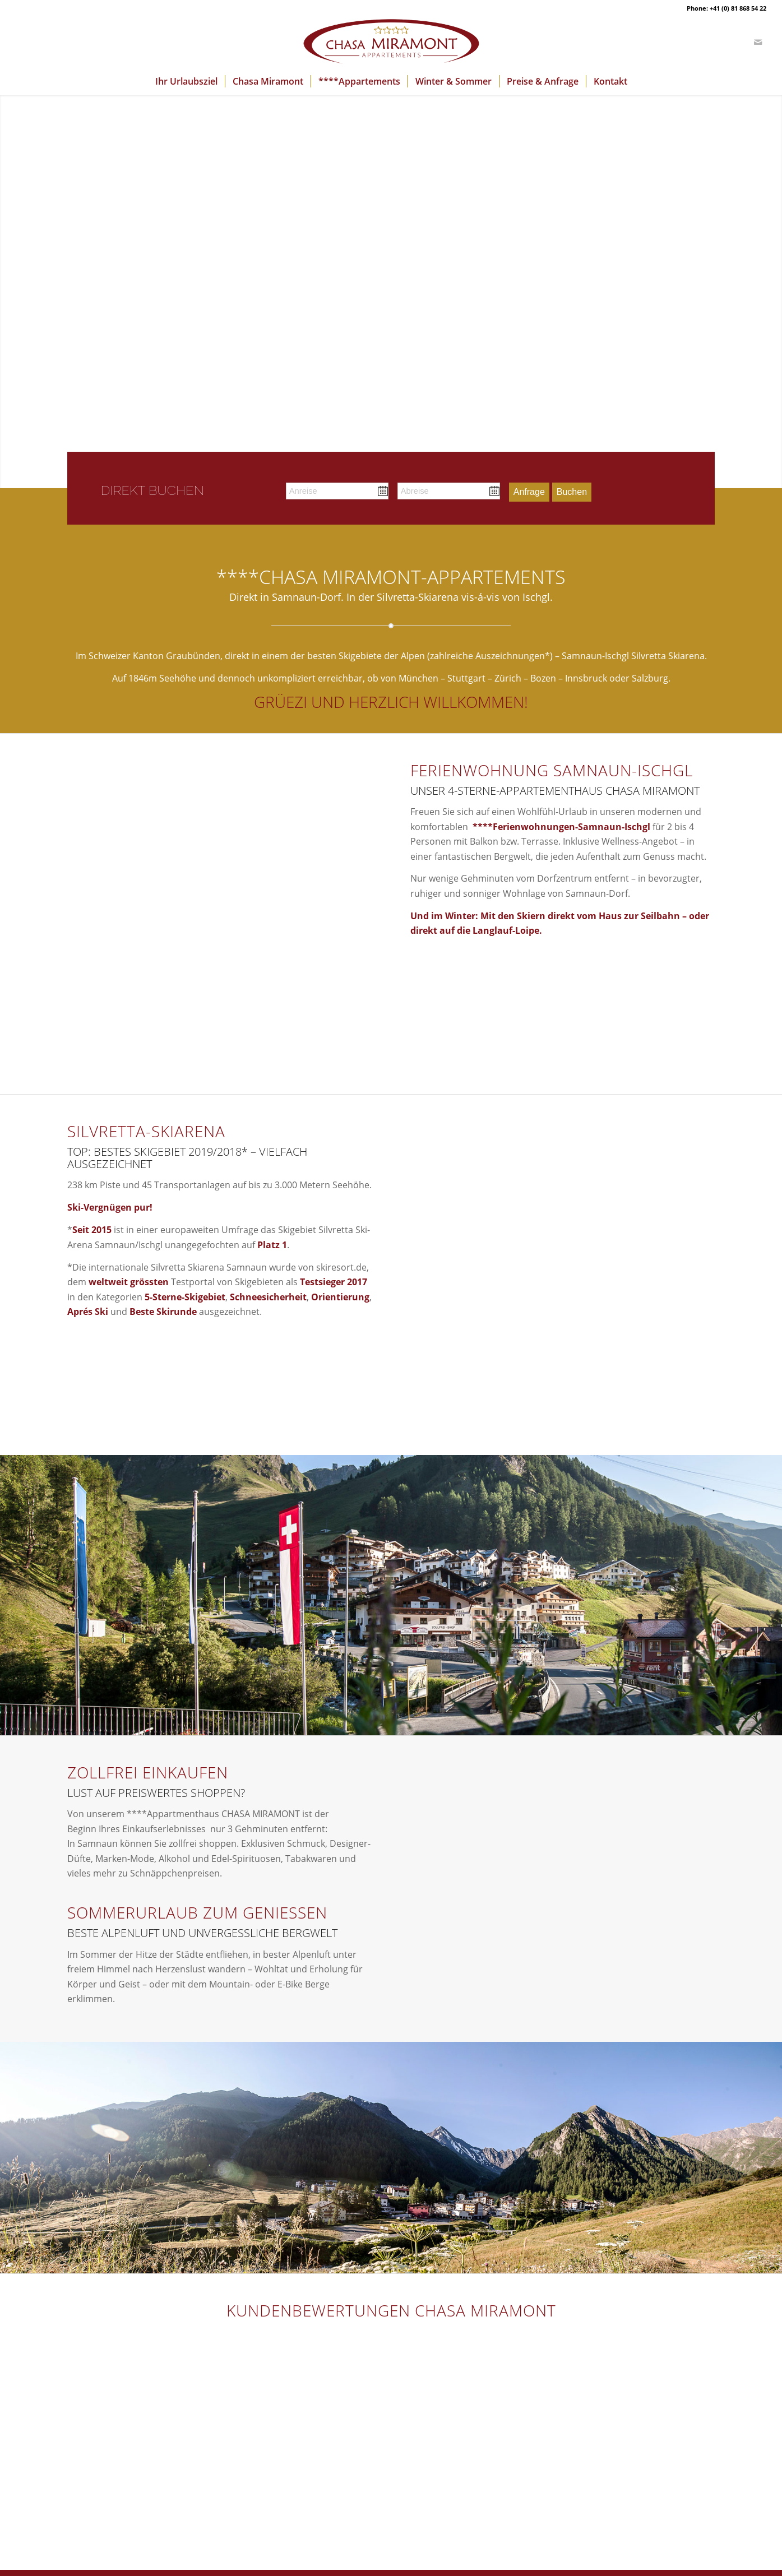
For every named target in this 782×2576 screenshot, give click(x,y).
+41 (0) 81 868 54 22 (738, 8)
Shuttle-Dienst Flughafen (119, 2449)
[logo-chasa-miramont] (390, 42)
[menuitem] (186, 81)
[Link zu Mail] (757, 42)
